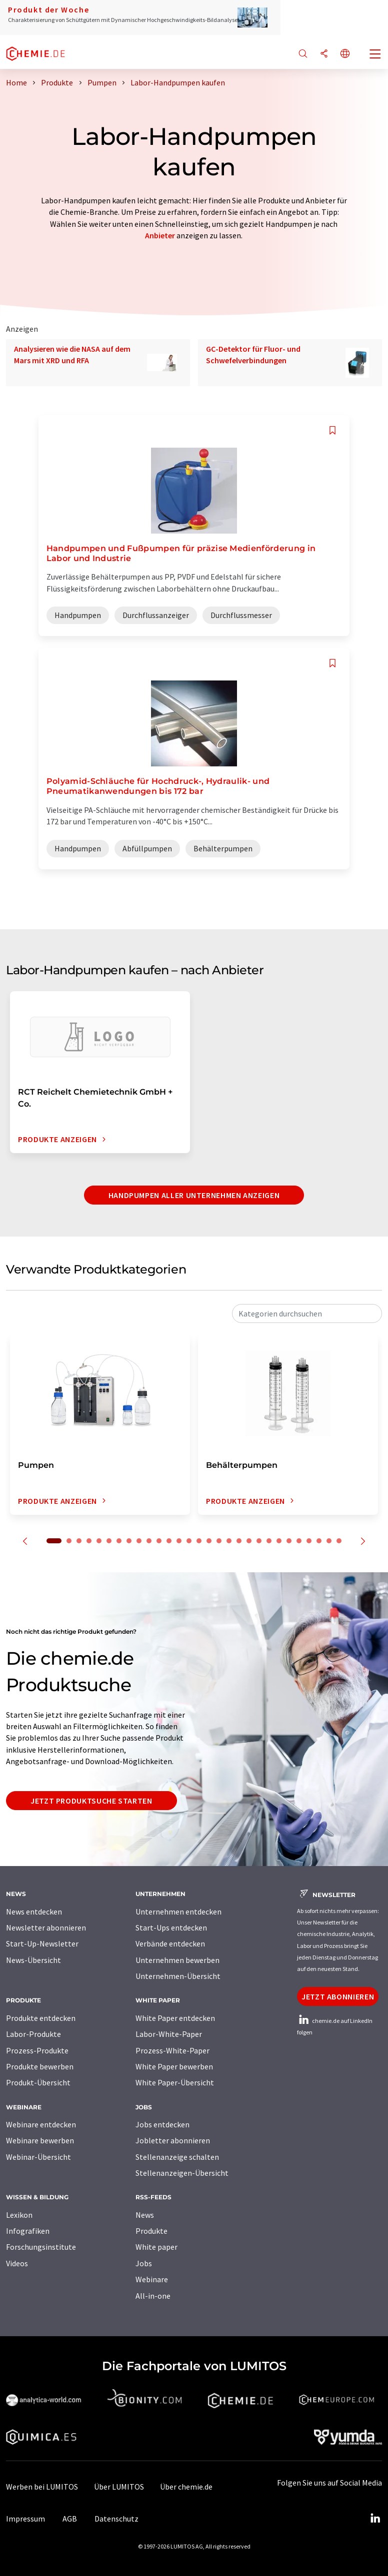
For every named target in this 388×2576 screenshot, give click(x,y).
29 (339, 1540)
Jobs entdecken (163, 2124)
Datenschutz (116, 2519)
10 (149, 1540)
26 (309, 1540)
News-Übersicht (33, 1960)
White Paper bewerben (174, 2066)
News (145, 2215)
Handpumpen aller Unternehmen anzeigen (194, 1195)
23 (279, 1540)
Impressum (25, 2519)
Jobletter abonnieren (173, 2140)
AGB (69, 2519)
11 (159, 1540)
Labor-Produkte (33, 2034)
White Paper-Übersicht (175, 2082)
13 (179, 1540)
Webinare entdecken (41, 2124)
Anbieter (160, 235)
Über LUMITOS (119, 2487)
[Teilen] (324, 54)
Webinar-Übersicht (38, 2157)
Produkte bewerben (40, 2066)
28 (329, 1540)
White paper (157, 2247)
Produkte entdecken (41, 2018)
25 (299, 1540)
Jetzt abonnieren (338, 1996)
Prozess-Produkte (37, 2050)
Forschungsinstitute (41, 2247)
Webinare (152, 2279)
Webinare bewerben (40, 2140)
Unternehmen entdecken (179, 1912)
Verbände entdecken (170, 1943)
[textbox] (307, 1313)
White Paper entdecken (175, 2018)
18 (229, 1540)
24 (289, 1540)
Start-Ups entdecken (171, 1927)
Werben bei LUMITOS (42, 2487)
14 (189, 1540)
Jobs (144, 2263)
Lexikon (19, 2215)
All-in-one (153, 2296)
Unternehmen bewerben (178, 1960)
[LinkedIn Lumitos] (375, 2519)
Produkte (152, 2231)
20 (249, 1540)
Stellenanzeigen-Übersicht (182, 2173)
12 (169, 1540)
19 (239, 1540)
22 (269, 1540)
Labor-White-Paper (169, 2034)
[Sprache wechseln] (345, 54)
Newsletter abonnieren (46, 1927)
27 (319, 1540)
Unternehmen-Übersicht (178, 1976)
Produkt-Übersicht (38, 2082)
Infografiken (28, 2231)
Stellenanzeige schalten (177, 2157)
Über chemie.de (186, 2487)
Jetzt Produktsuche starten (91, 1801)
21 (259, 1540)
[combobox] (307, 1313)
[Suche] (303, 54)
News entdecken (34, 1912)
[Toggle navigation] (375, 54)
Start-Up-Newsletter (42, 1943)
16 (209, 1540)
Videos (17, 2263)
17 (219, 1540)
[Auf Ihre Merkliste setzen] (333, 430)
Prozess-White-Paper (173, 2050)
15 (199, 1540)
